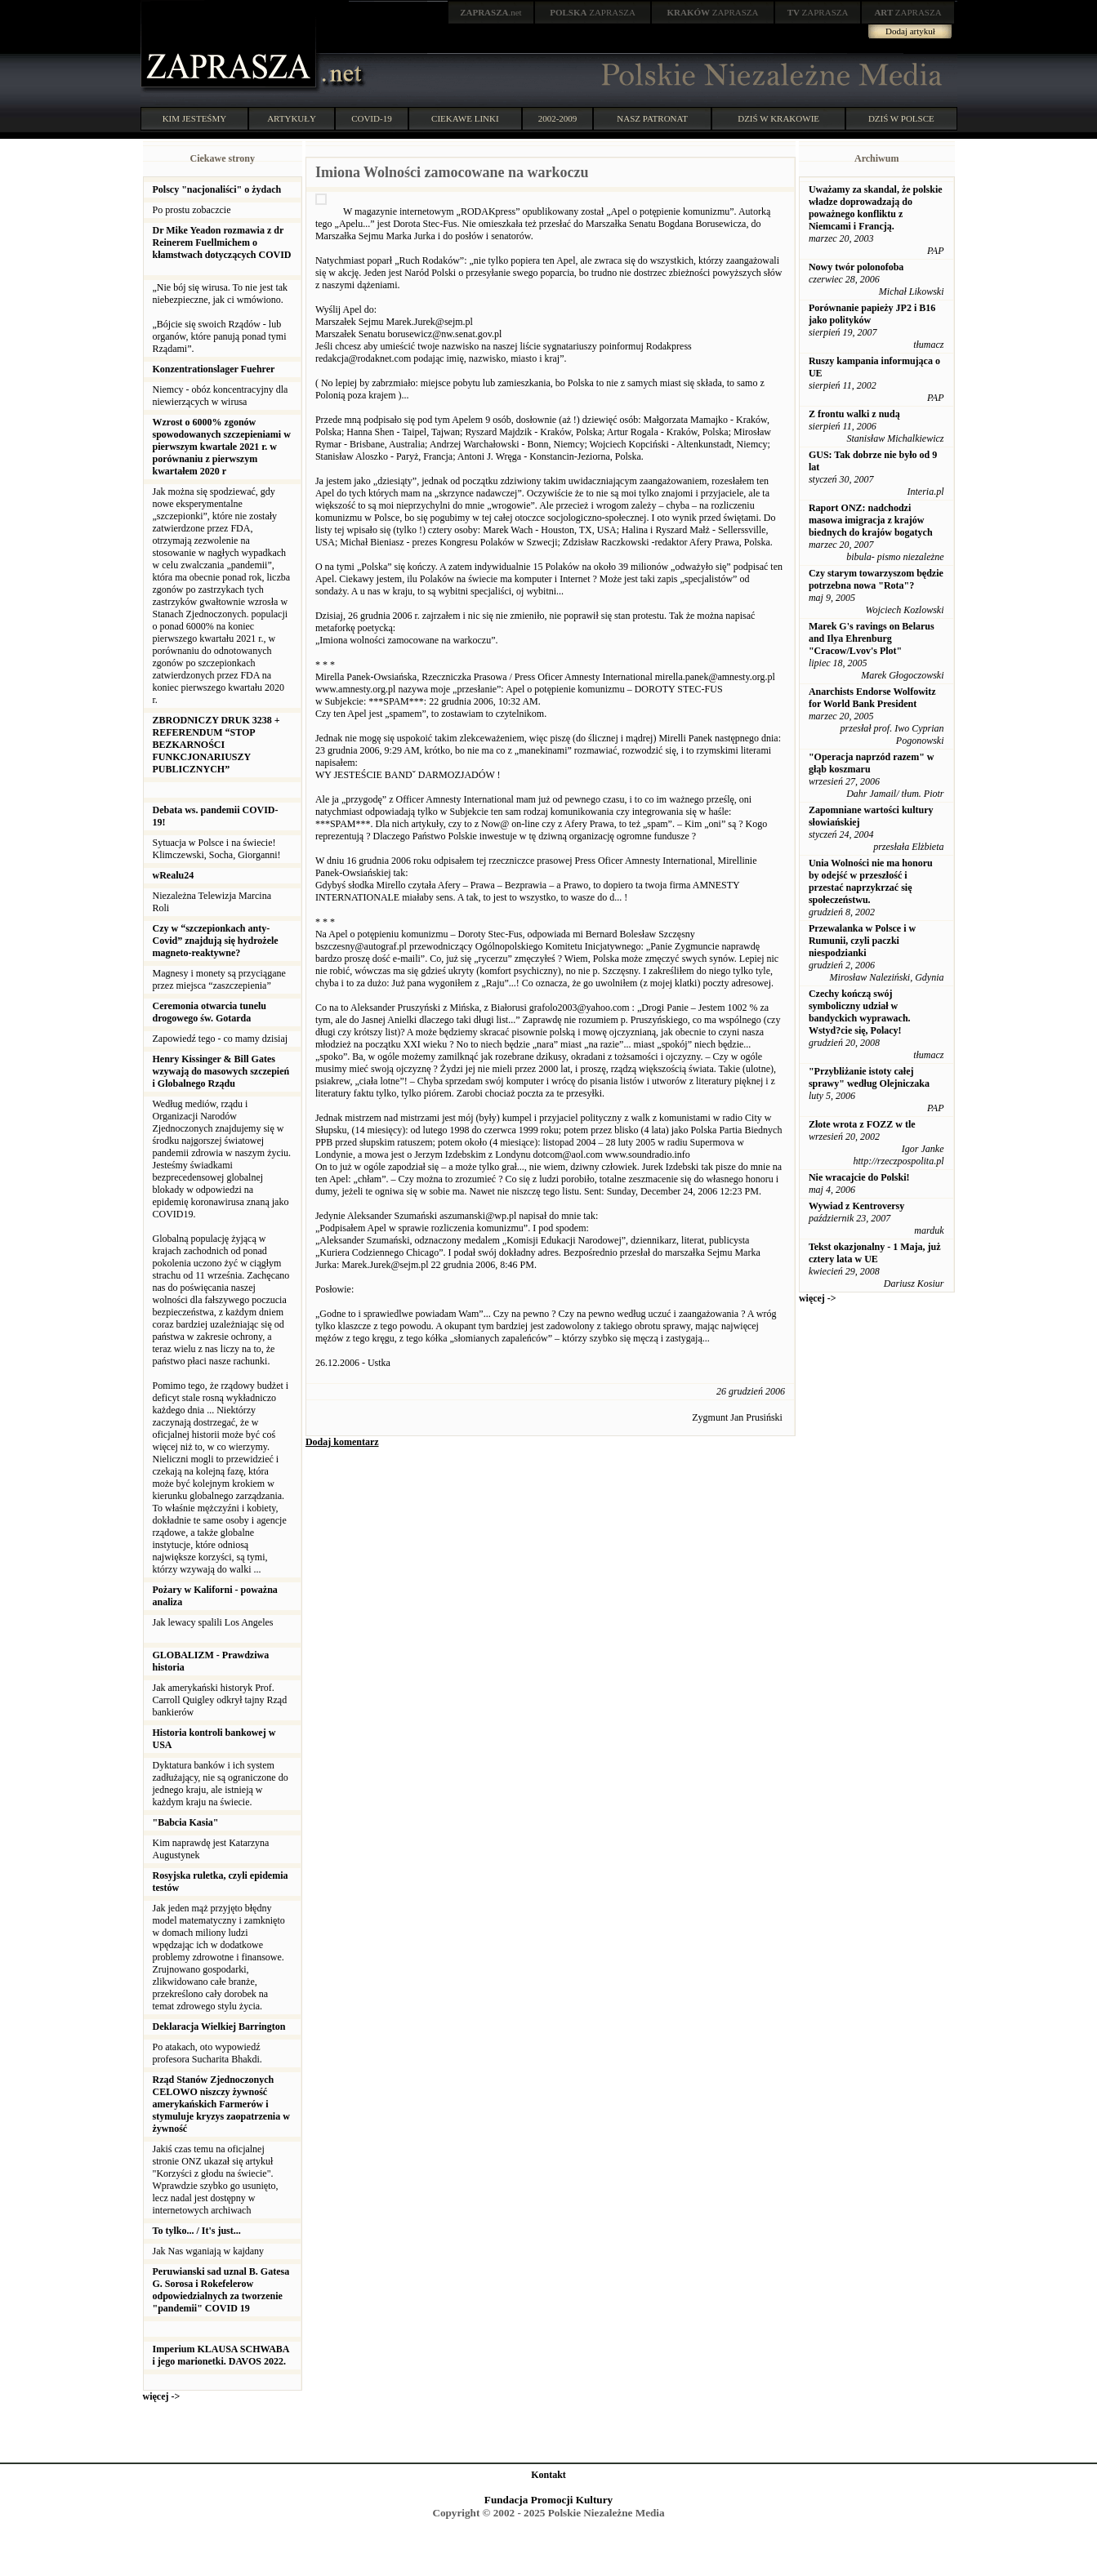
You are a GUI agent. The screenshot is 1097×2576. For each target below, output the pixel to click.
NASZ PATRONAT (652, 118)
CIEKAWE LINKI (465, 118)
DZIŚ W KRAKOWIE (778, 118)
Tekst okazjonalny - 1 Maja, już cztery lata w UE (875, 1253)
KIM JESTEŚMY (195, 118)
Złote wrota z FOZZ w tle (862, 1124)
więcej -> (162, 2396)
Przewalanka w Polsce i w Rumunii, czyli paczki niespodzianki (862, 941)
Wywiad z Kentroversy (856, 1206)
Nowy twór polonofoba (856, 267)
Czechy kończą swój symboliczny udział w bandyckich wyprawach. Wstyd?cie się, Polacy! (860, 1012)
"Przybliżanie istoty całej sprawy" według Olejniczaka (869, 1077)
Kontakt (548, 2474)
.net (491, 12)
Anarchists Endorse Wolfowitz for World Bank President (872, 698)
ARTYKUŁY (291, 118)
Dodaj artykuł (910, 31)
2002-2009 (557, 118)
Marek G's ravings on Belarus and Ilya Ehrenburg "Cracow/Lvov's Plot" (871, 638)
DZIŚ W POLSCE (901, 118)
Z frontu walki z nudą (854, 414)
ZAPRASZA (592, 12)
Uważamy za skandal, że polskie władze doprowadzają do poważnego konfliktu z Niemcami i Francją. (876, 208)
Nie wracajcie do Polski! (859, 1177)
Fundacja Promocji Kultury (548, 2500)
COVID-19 (371, 118)
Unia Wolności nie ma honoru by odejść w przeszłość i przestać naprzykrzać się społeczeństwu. (871, 881)
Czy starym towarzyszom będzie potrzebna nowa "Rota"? (876, 579)
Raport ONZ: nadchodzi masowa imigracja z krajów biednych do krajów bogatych (871, 520)
